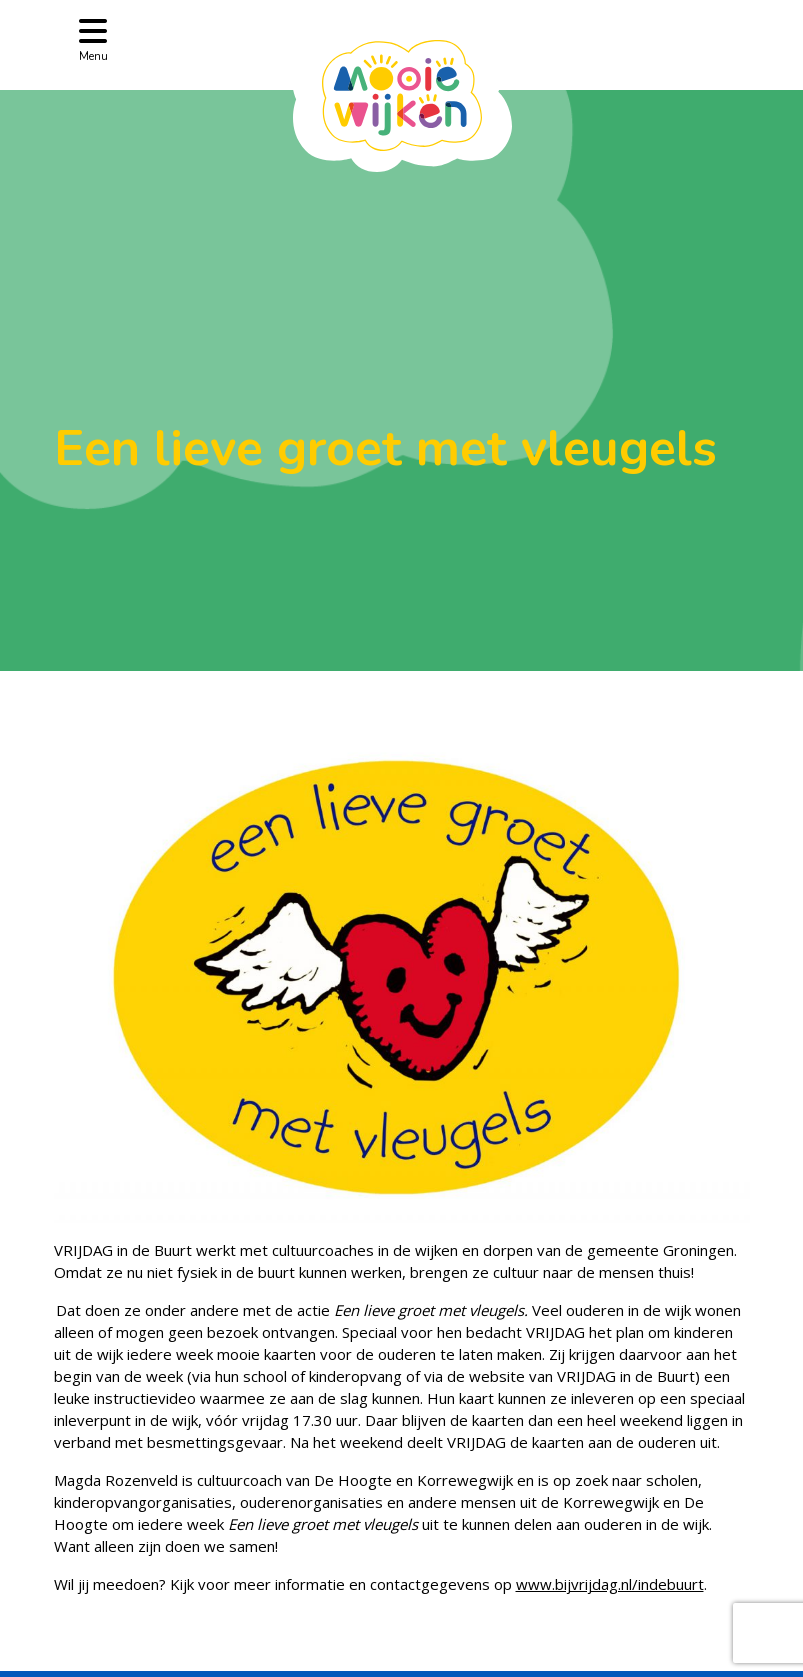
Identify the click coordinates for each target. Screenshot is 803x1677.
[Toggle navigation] (93, 38)
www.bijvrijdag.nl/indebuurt (610, 1584)
